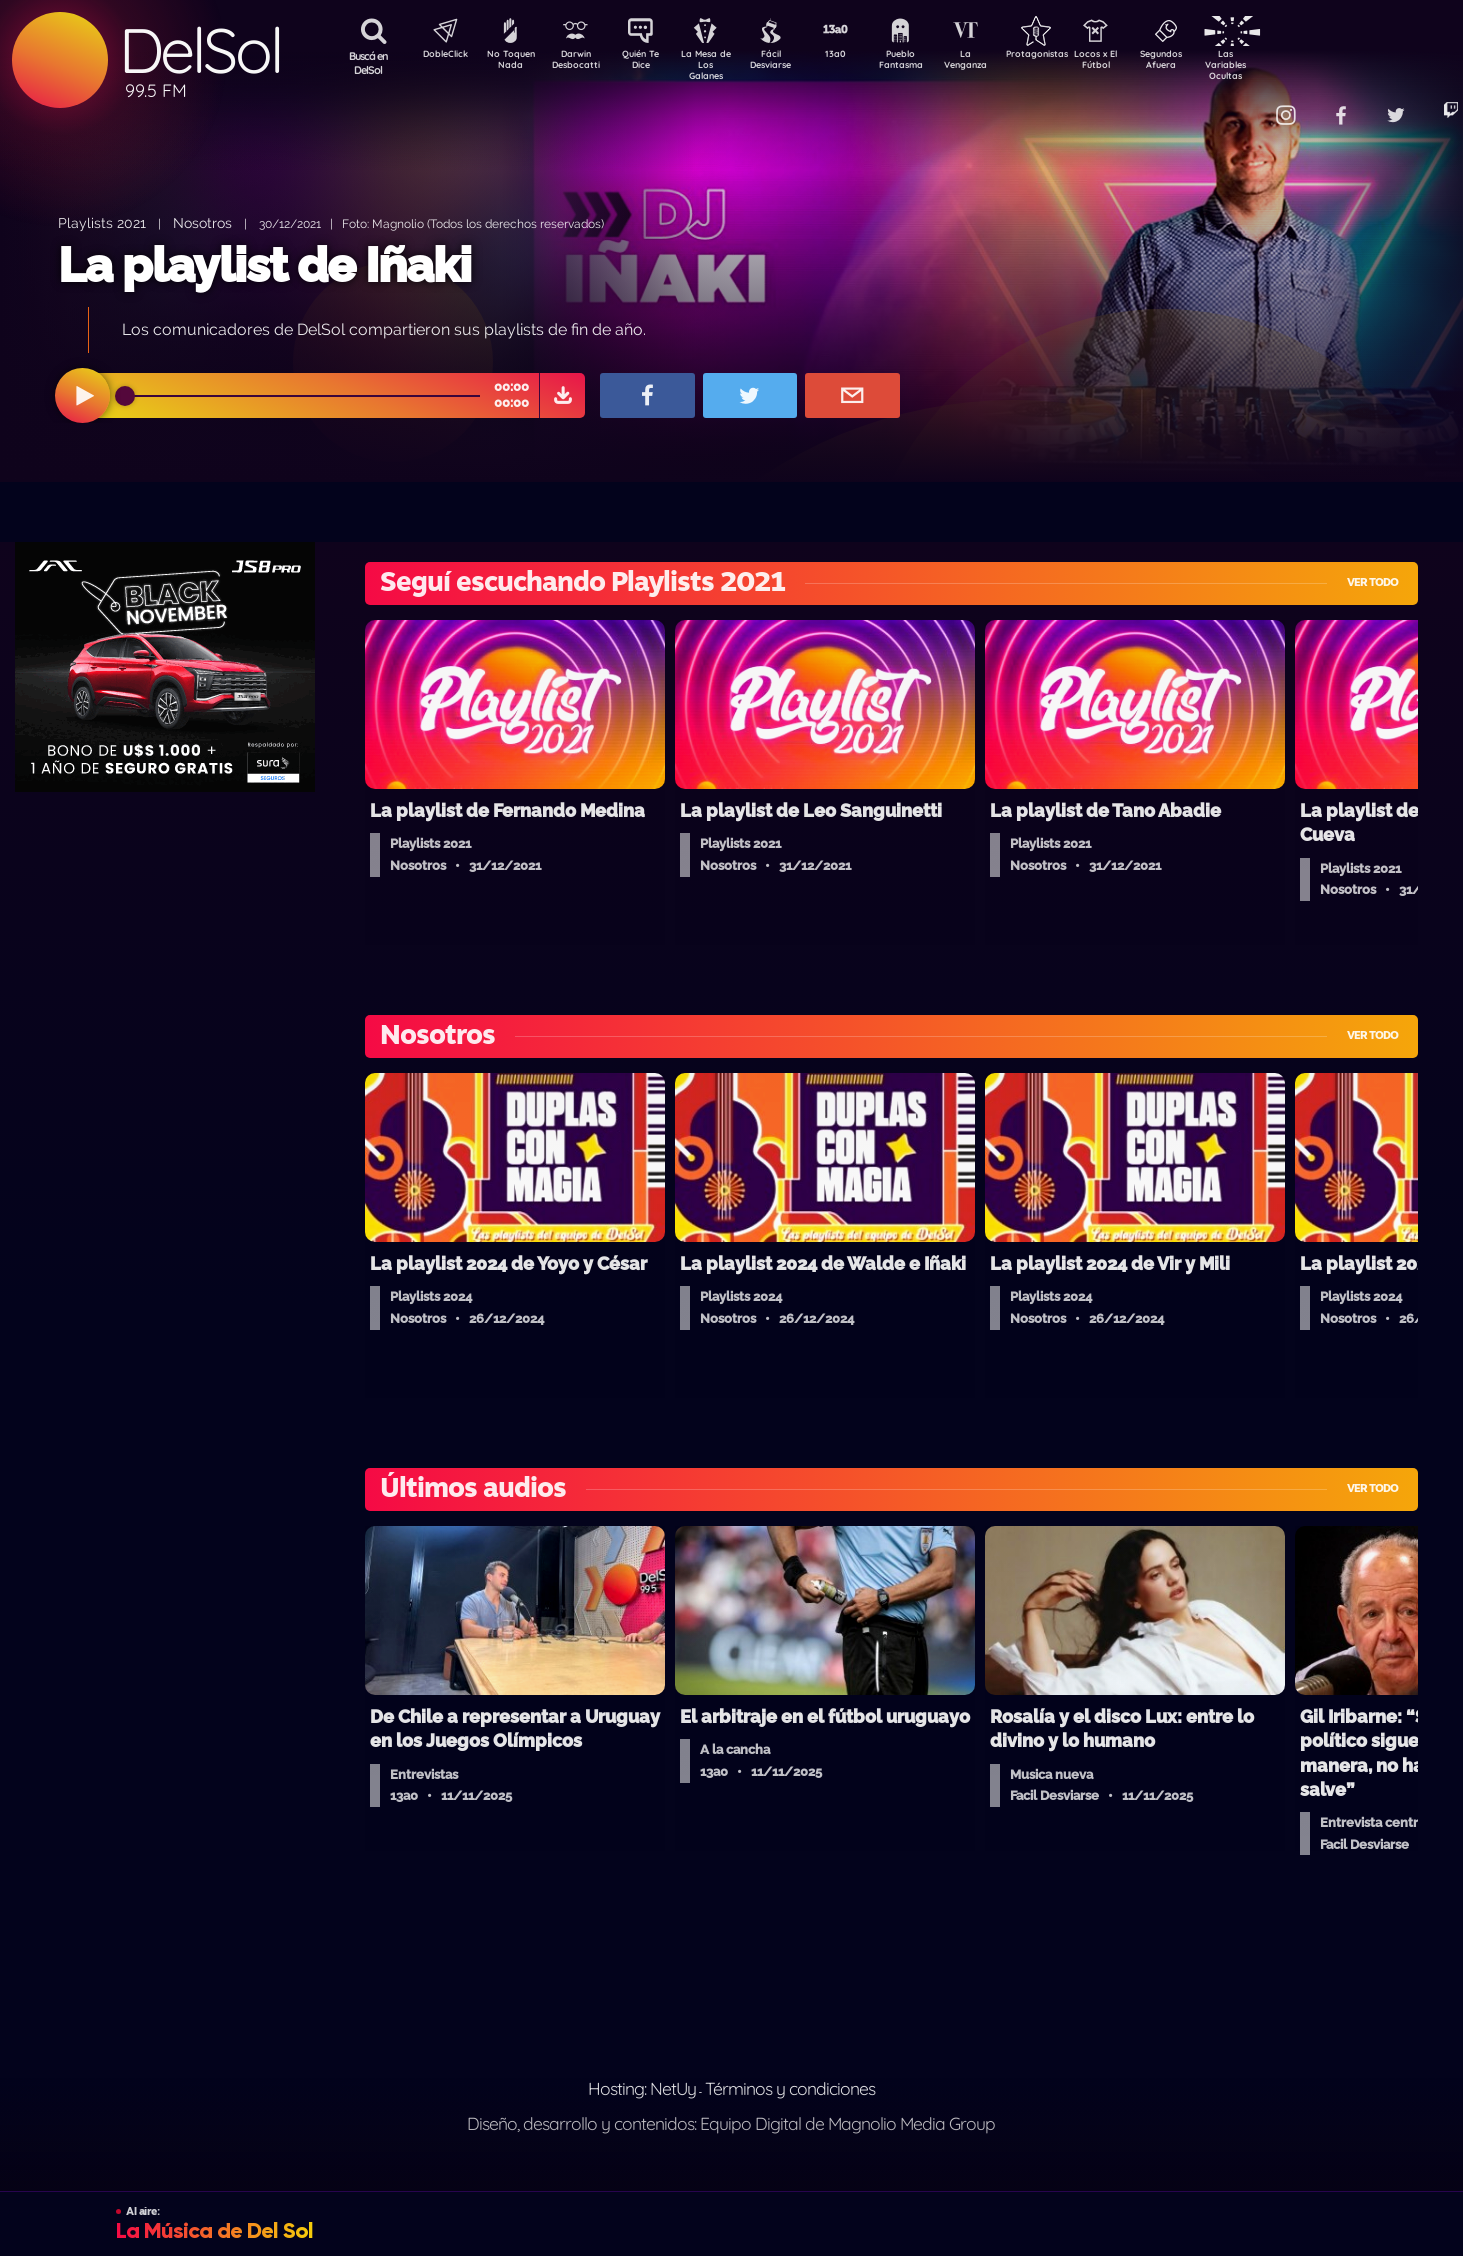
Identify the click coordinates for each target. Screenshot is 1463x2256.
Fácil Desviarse (788, 63)
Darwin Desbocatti (578, 63)
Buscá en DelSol (368, 63)
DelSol (200, 50)
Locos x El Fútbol (1138, 63)
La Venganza (998, 63)
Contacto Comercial (1239, 102)
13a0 (858, 56)
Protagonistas (1068, 56)
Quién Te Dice (648, 63)
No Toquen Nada (508, 63)
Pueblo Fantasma (928, 63)
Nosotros (202, 222)
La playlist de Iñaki (264, 265)
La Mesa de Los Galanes (718, 64)
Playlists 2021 (102, 222)
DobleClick (438, 56)
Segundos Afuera (1208, 63)
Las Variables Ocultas (1278, 64)
